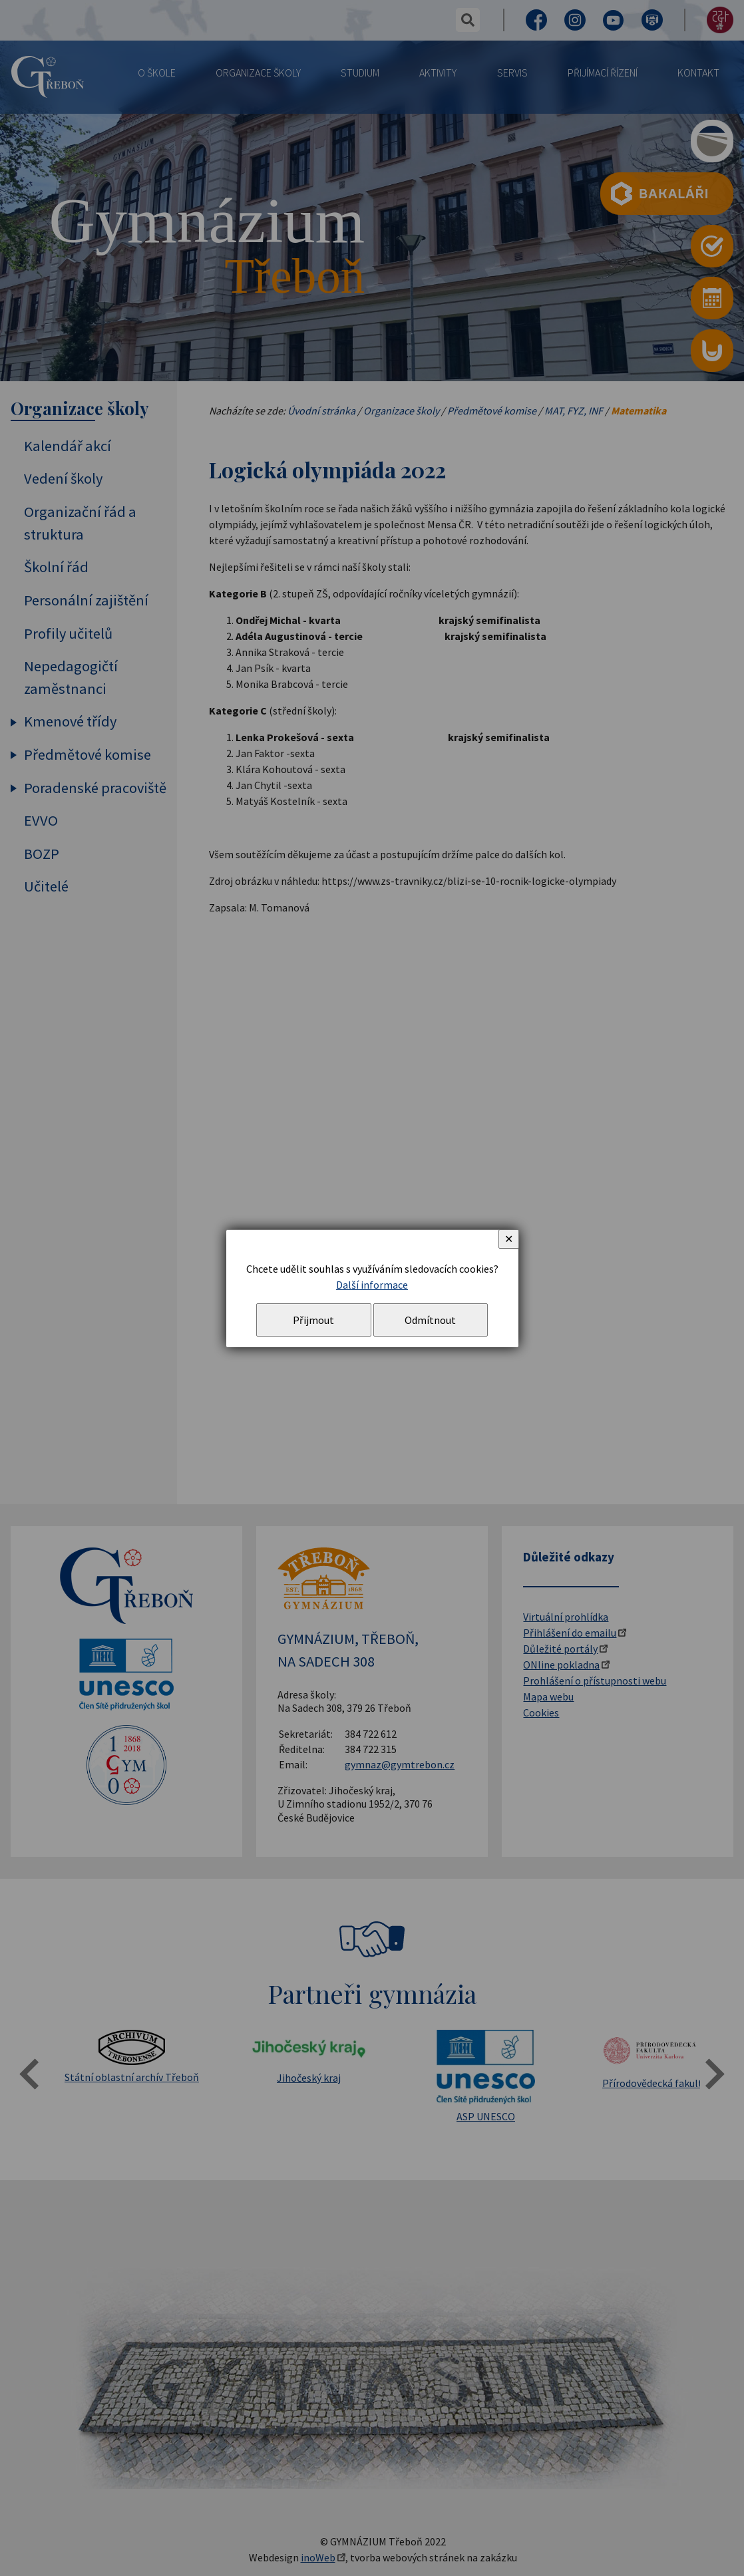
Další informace (372, 1284)
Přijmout (313, 1320)
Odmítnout (430, 1320)
